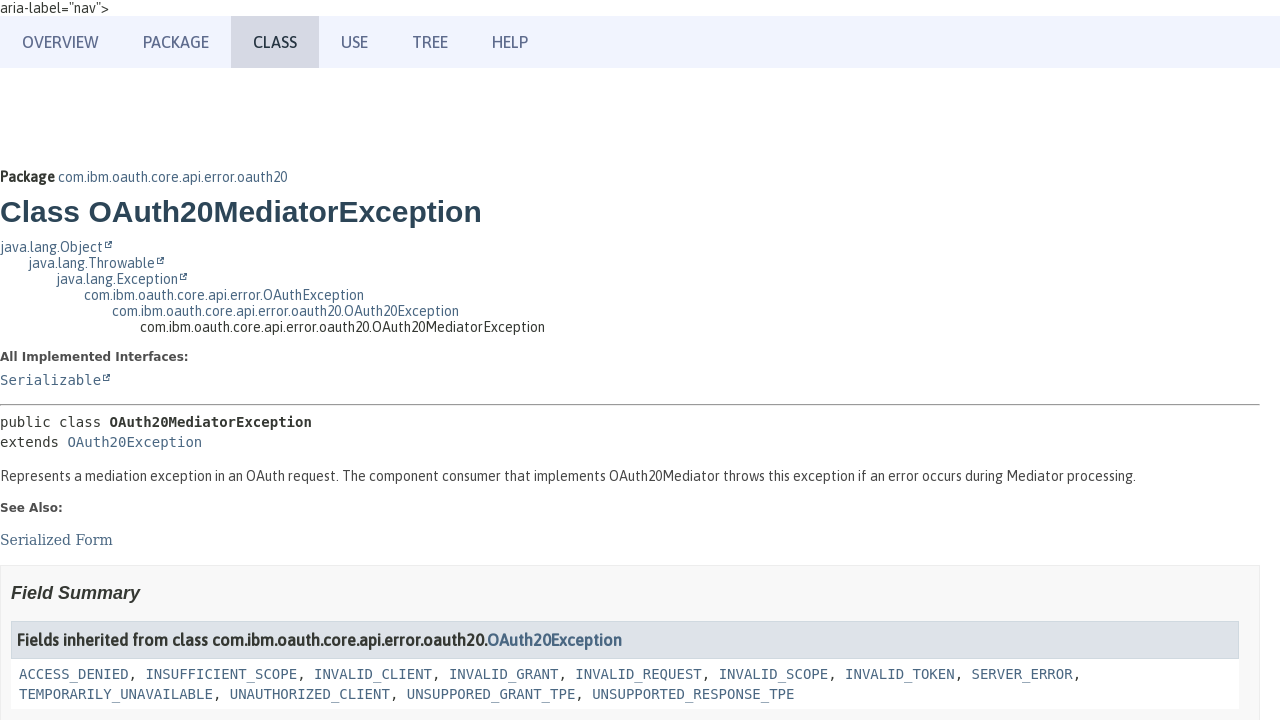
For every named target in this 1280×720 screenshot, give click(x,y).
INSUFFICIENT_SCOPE (221, 674)
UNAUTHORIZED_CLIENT (310, 694)
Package (176, 42)
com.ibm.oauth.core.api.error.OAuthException (224, 295)
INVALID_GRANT (504, 674)
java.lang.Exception (117, 279)
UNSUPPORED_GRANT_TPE (491, 694)
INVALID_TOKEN (900, 674)
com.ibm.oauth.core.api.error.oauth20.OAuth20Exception (285, 311)
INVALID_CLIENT (373, 674)
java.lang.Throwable (91, 263)
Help (510, 42)
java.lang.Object (51, 247)
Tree (430, 42)
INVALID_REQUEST (638, 674)
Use (354, 42)
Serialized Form (56, 540)
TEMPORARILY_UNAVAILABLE (116, 694)
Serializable (50, 380)
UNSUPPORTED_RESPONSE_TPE (693, 694)
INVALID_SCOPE (774, 674)
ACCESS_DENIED (74, 674)
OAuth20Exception (134, 442)
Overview (60, 42)
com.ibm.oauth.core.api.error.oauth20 (172, 177)
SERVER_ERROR (1022, 674)
